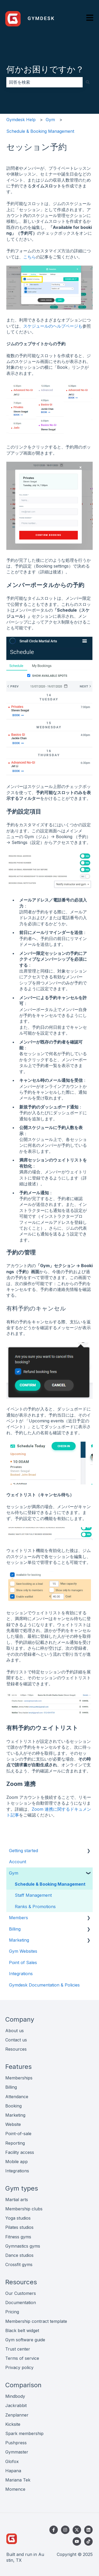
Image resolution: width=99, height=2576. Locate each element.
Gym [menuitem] (13, 1873)
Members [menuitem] (18, 1917)
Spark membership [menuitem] (24, 2433)
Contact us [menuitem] (16, 2039)
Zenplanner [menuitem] (17, 2415)
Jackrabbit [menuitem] (16, 2405)
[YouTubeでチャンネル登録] (77, 2541)
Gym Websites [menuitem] (23, 1951)
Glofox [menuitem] (12, 2461)
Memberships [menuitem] (18, 2077)
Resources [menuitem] (16, 2049)
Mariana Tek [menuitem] (17, 2480)
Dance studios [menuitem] (19, 2255)
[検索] (88, 82)
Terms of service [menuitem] (22, 2358)
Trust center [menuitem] (17, 2349)
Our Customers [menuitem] (20, 2293)
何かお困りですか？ (45, 69)
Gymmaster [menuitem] (16, 2452)
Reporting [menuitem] (15, 2143)
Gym (50, 119)
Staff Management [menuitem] (33, 1895)
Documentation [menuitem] (20, 2302)
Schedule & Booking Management (40, 131)
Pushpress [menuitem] (16, 2442)
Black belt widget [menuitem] (22, 2330)
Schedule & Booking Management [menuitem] (50, 1884)
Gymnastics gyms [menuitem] (22, 2246)
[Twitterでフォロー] (77, 2530)
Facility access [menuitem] (19, 2152)
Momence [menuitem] (15, 2489)
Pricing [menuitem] (12, 2311)
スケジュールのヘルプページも (52, 326)
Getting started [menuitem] (23, 1850)
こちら (29, 257)
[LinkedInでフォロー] (88, 2530)
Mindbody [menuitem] (15, 2396)
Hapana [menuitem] (13, 2470)
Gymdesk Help (21, 119)
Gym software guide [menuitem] (25, 2339)
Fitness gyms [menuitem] (18, 2236)
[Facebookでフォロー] (53, 2530)
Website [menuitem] (13, 2124)
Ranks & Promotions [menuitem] (35, 1906)
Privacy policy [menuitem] (19, 2367)
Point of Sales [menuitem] (23, 1962)
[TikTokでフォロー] (88, 2541)
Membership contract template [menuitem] (36, 2321)
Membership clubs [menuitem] (24, 2208)
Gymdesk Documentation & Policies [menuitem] (44, 1985)
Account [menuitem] (17, 1861)
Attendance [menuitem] (16, 2096)
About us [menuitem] (14, 2030)
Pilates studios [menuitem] (19, 2227)
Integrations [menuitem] (21, 1973)
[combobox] (44, 82)
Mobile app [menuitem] (16, 2161)
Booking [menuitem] (13, 2105)
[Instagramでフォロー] (65, 2530)
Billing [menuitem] (15, 1929)
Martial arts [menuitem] (16, 2199)
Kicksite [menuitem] (12, 2424)
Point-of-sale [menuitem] (18, 2133)
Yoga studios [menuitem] (18, 2218)
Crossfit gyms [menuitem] (18, 2264)
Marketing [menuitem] (19, 1940)
